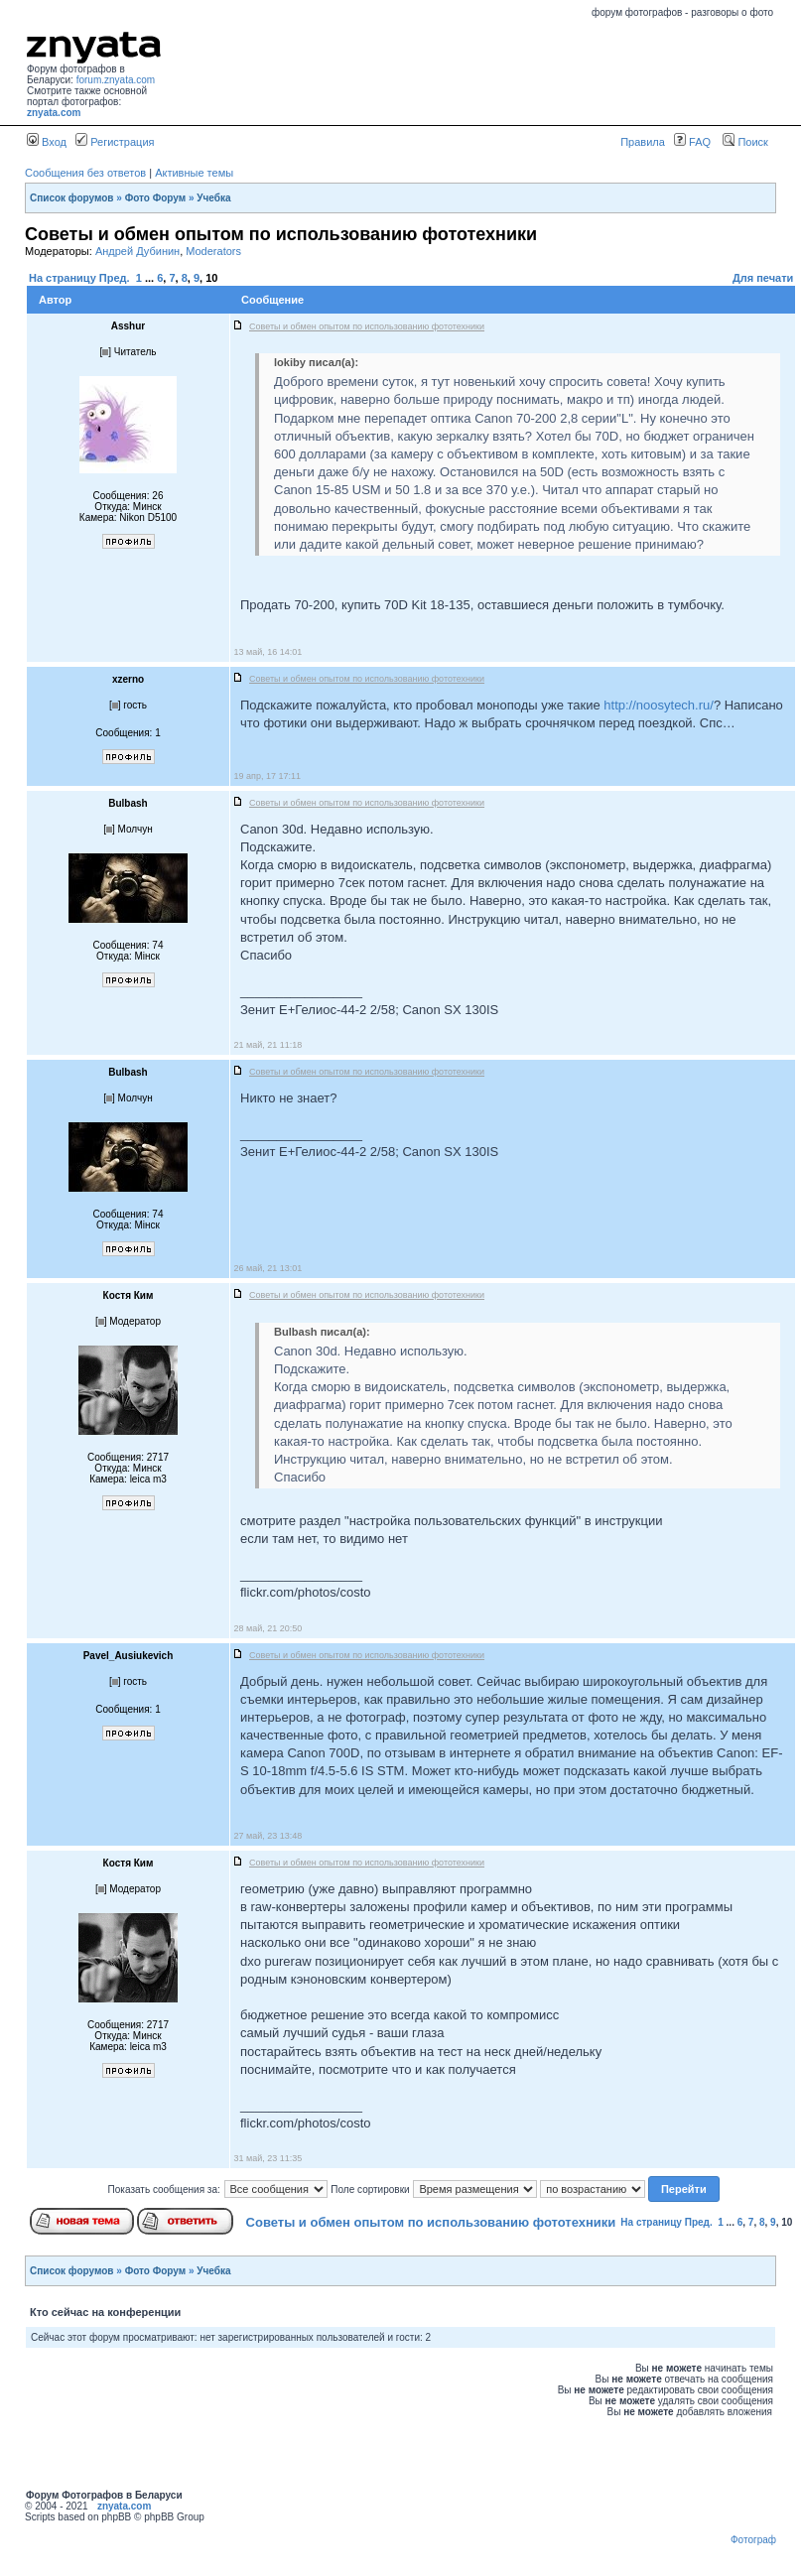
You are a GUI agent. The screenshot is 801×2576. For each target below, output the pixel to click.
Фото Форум (156, 198)
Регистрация (114, 142)
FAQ (692, 142)
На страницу (62, 278)
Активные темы (194, 173)
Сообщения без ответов (85, 173)
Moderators (213, 251)
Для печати (763, 278)
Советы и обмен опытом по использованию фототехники (431, 2222)
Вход (47, 142)
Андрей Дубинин (137, 251)
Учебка (213, 198)
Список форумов (72, 198)
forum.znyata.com (115, 79)
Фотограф (753, 2539)
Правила (642, 142)
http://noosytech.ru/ (658, 705)
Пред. (114, 278)
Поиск (745, 142)
